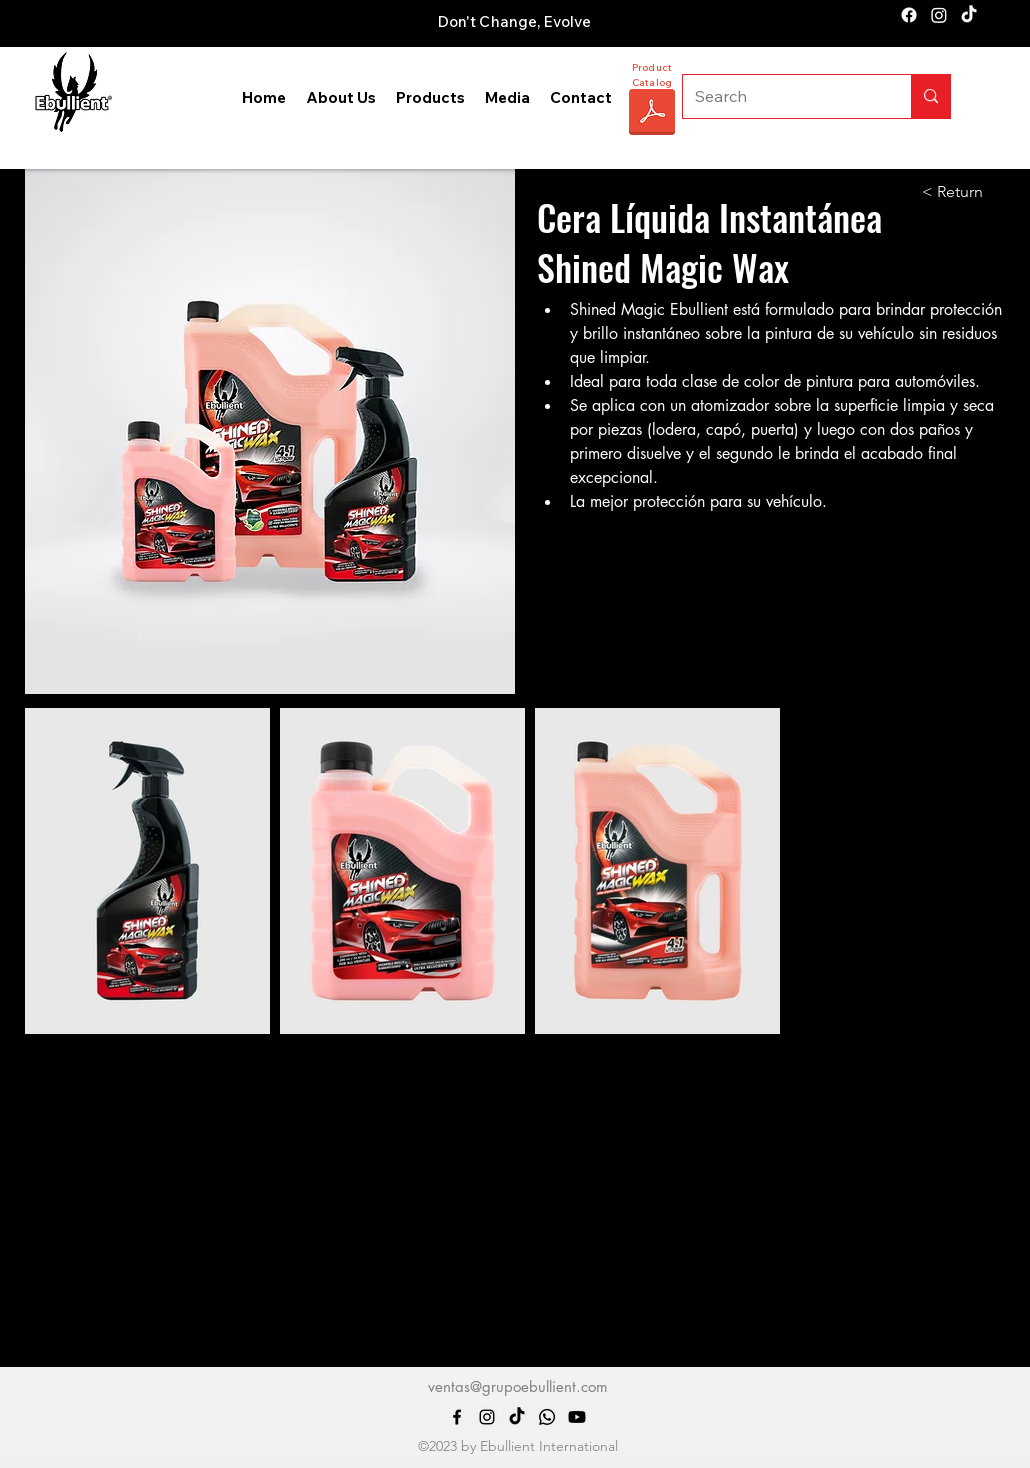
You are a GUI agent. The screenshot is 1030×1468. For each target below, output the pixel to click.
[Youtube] (577, 1417)
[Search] (782, 96)
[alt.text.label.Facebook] (909, 15)
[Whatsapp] (547, 1417)
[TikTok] (969, 15)
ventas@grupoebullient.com (518, 1386)
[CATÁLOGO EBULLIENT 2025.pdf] (652, 114)
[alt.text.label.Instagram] (939, 15)
